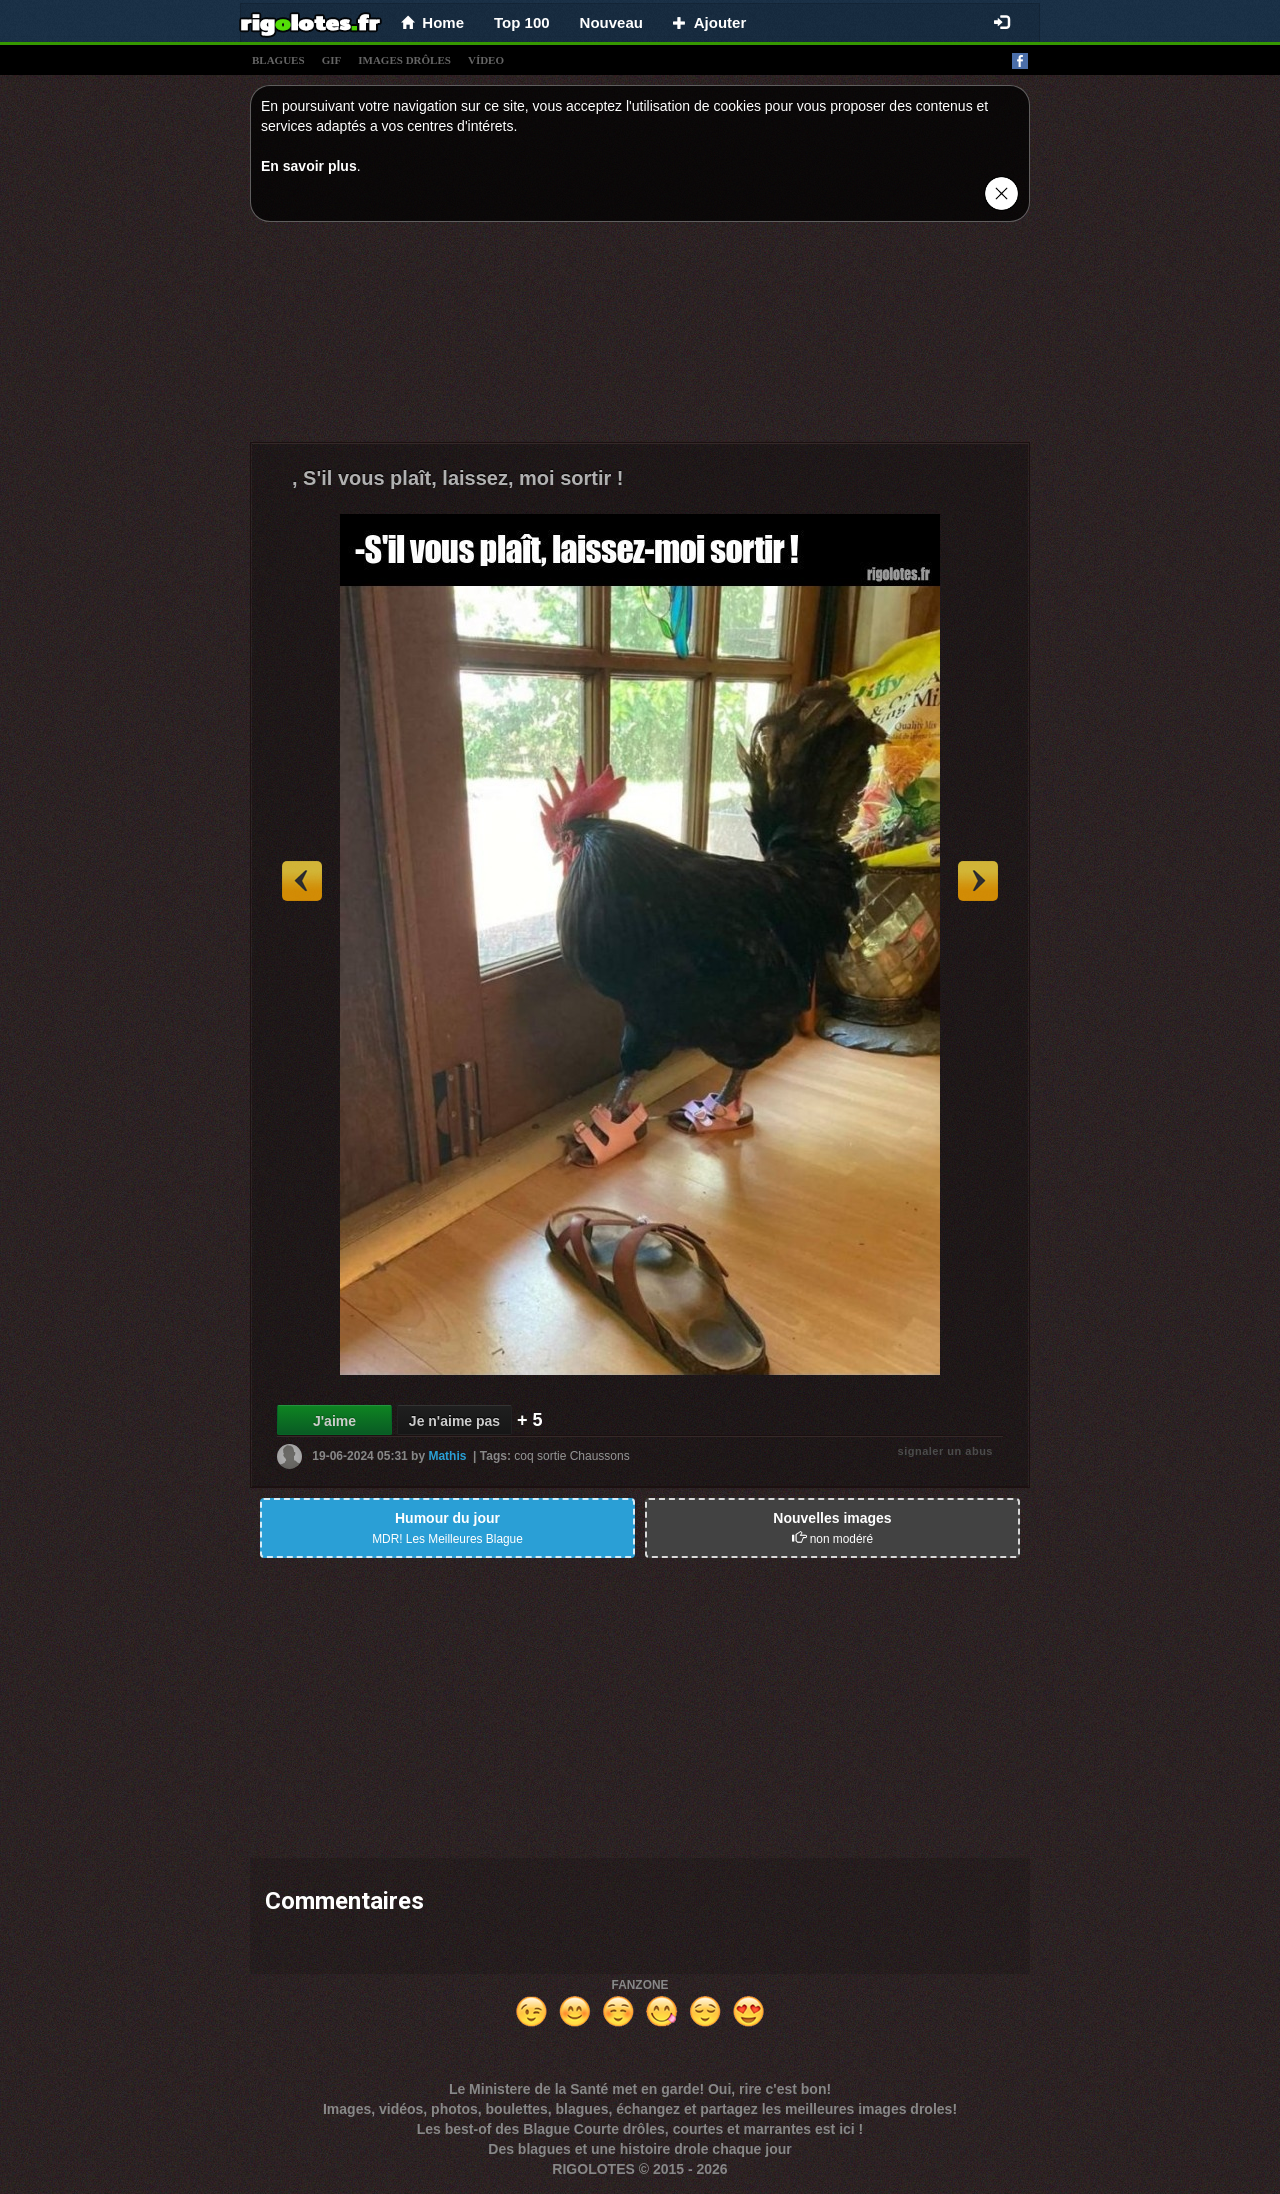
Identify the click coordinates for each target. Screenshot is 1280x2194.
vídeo (486, 60)
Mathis (447, 1456)
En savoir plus (309, 166)
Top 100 (522, 22)
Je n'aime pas (454, 1421)
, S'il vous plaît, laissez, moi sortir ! (458, 478)
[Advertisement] (640, 337)
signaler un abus (945, 1451)
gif (332, 60)
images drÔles (404, 60)
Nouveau (611, 22)
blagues (278, 60)
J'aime (334, 1421)
